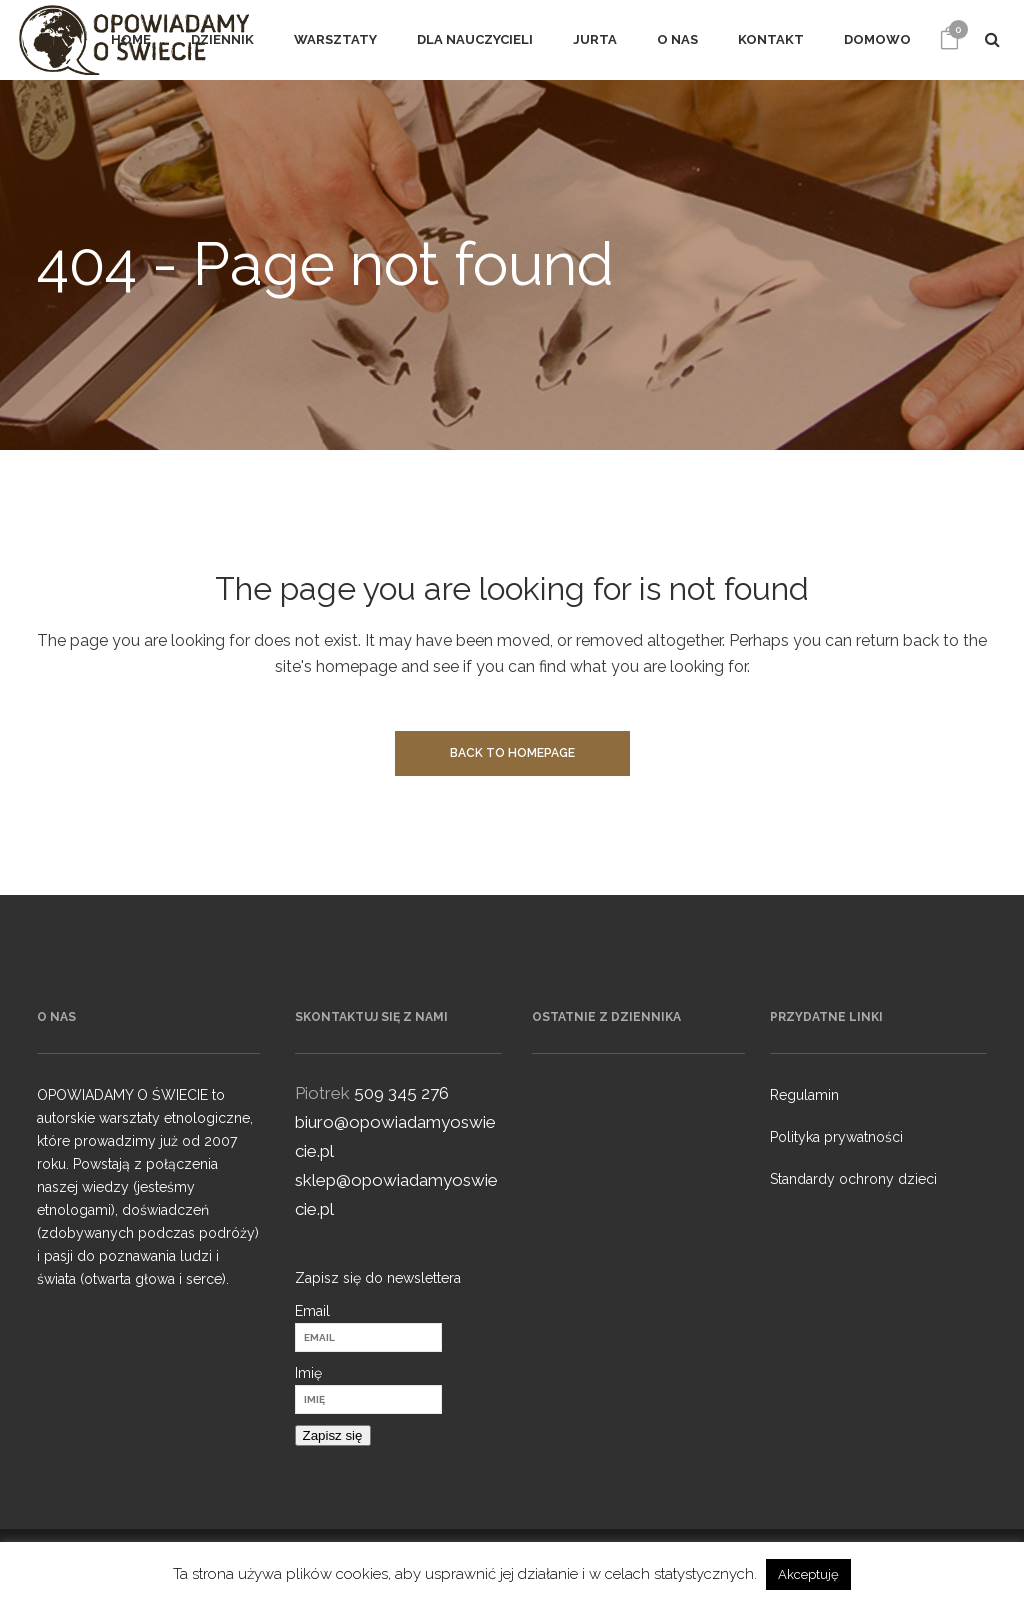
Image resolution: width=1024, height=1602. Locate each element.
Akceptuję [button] (808, 1574)
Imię (308, 1373)
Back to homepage (512, 753)
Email (312, 1311)
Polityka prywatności (836, 1137)
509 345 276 (401, 1093)
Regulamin (804, 1095)
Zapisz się (333, 1435)
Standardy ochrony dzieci (853, 1179)
